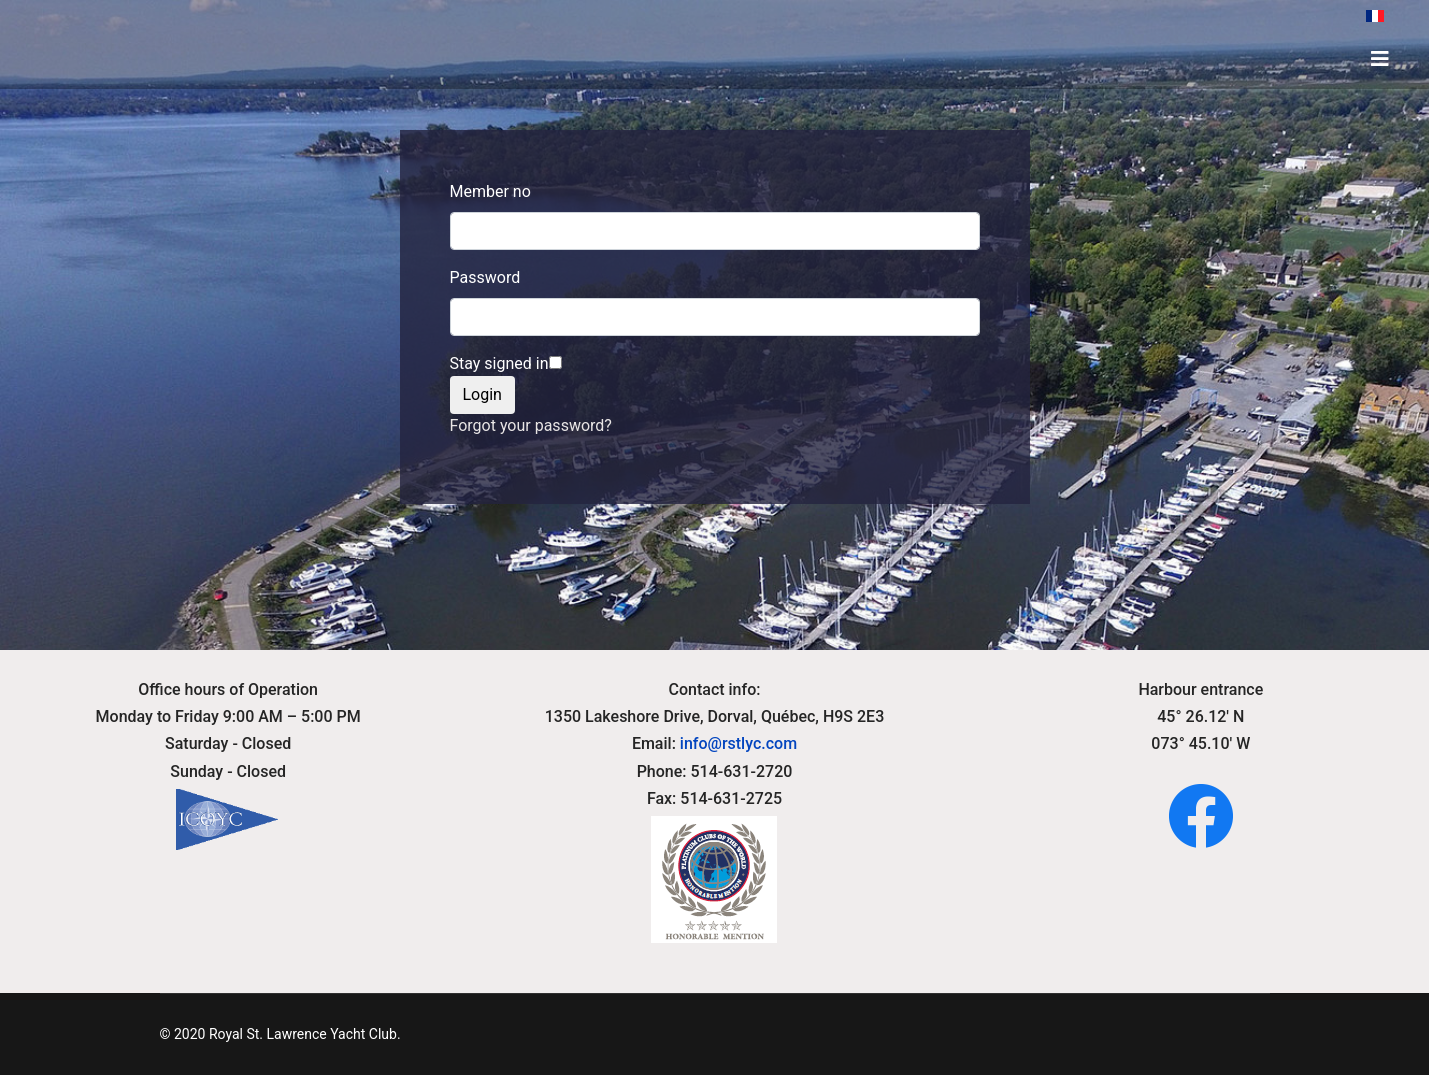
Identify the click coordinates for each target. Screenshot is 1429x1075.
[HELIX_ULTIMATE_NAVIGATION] (1380, 59)
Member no (490, 191)
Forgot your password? (531, 425)
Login (482, 394)
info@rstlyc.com (738, 743)
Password (485, 277)
